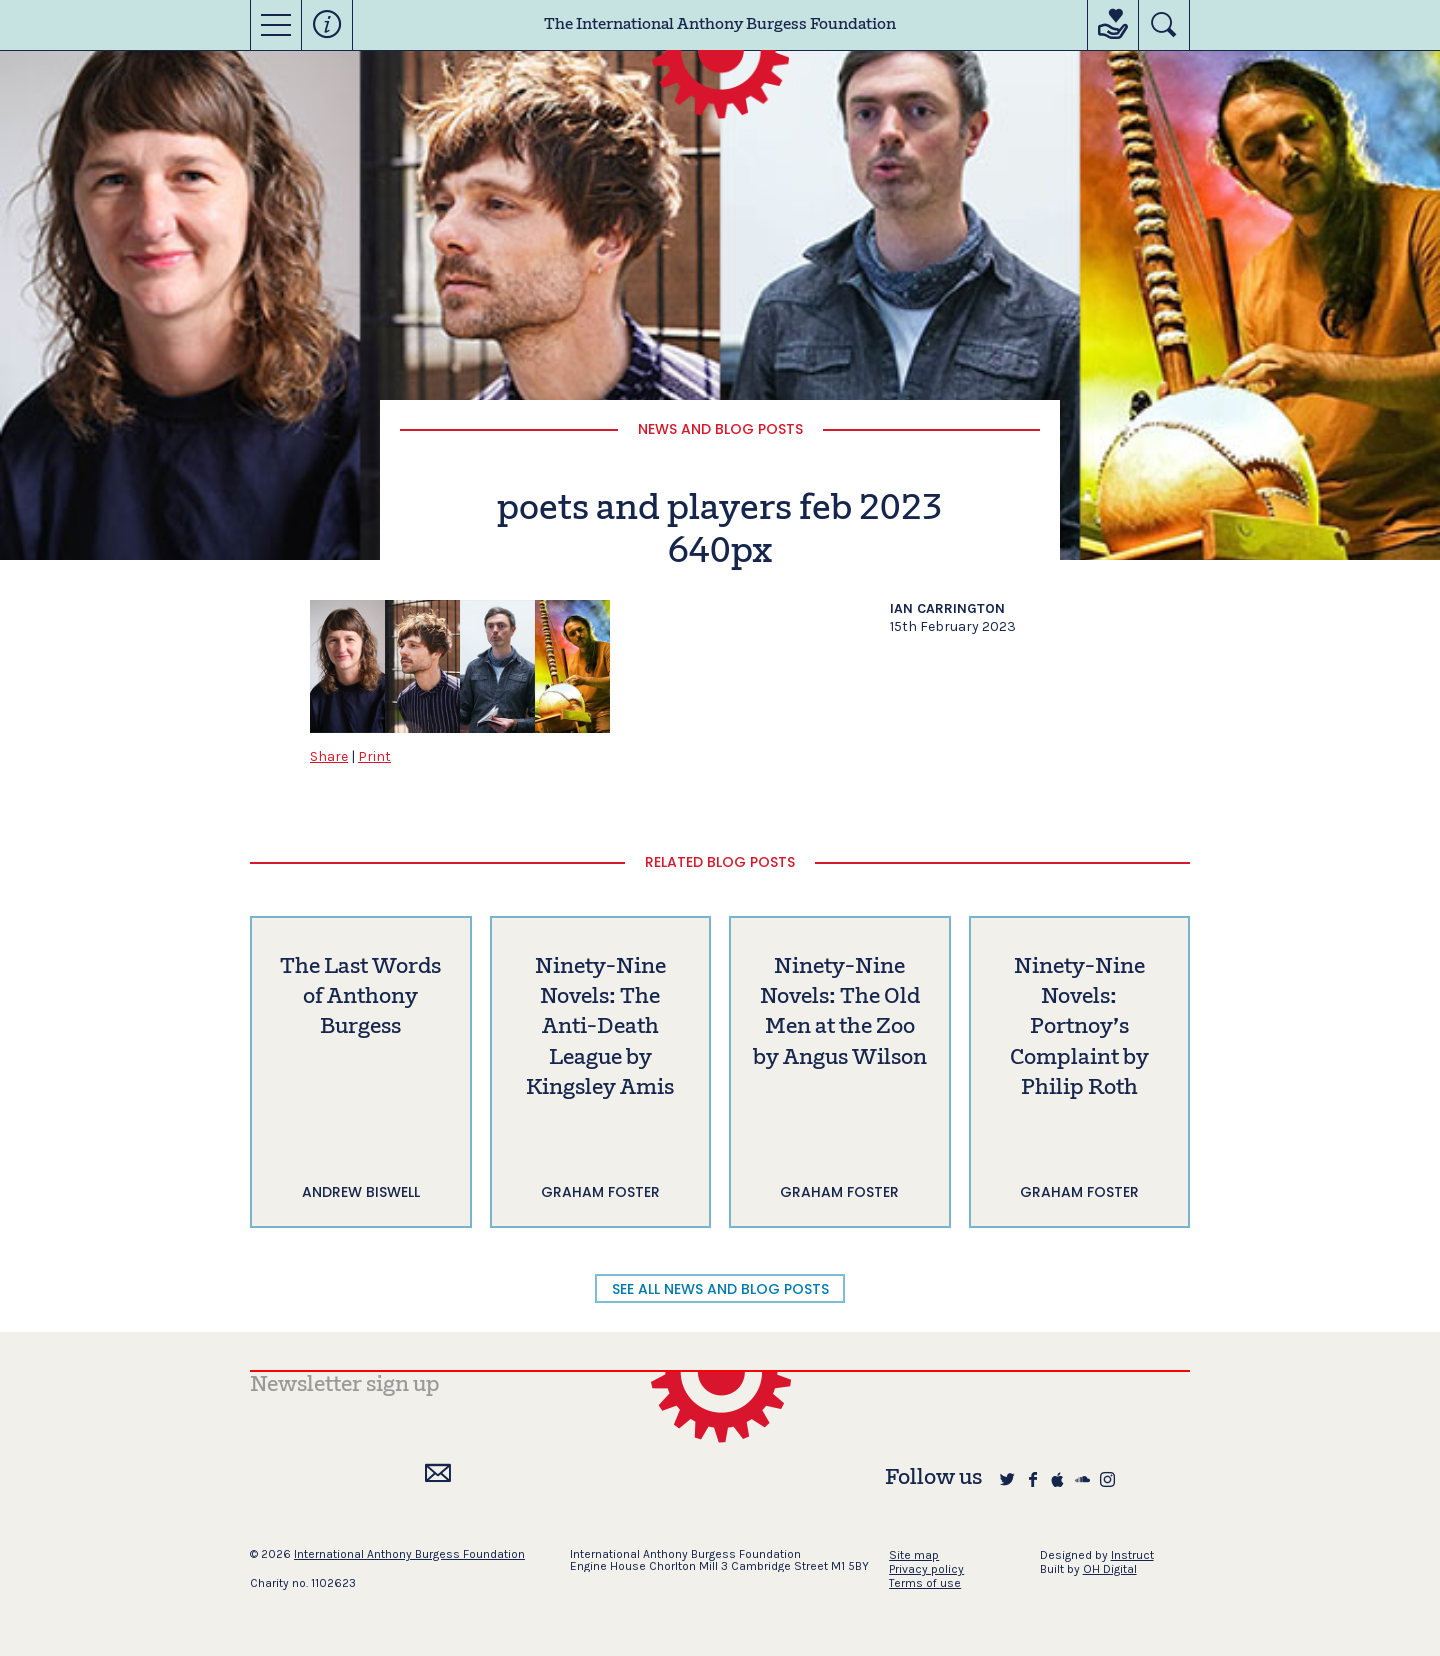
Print (374, 756)
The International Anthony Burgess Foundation (720, 25)
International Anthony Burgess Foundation (409, 1554)
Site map (914, 1555)
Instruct (1132, 1555)
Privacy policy (926, 1569)
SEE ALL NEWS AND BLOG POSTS (720, 1289)
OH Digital (1110, 1569)
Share (329, 756)
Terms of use (925, 1583)
